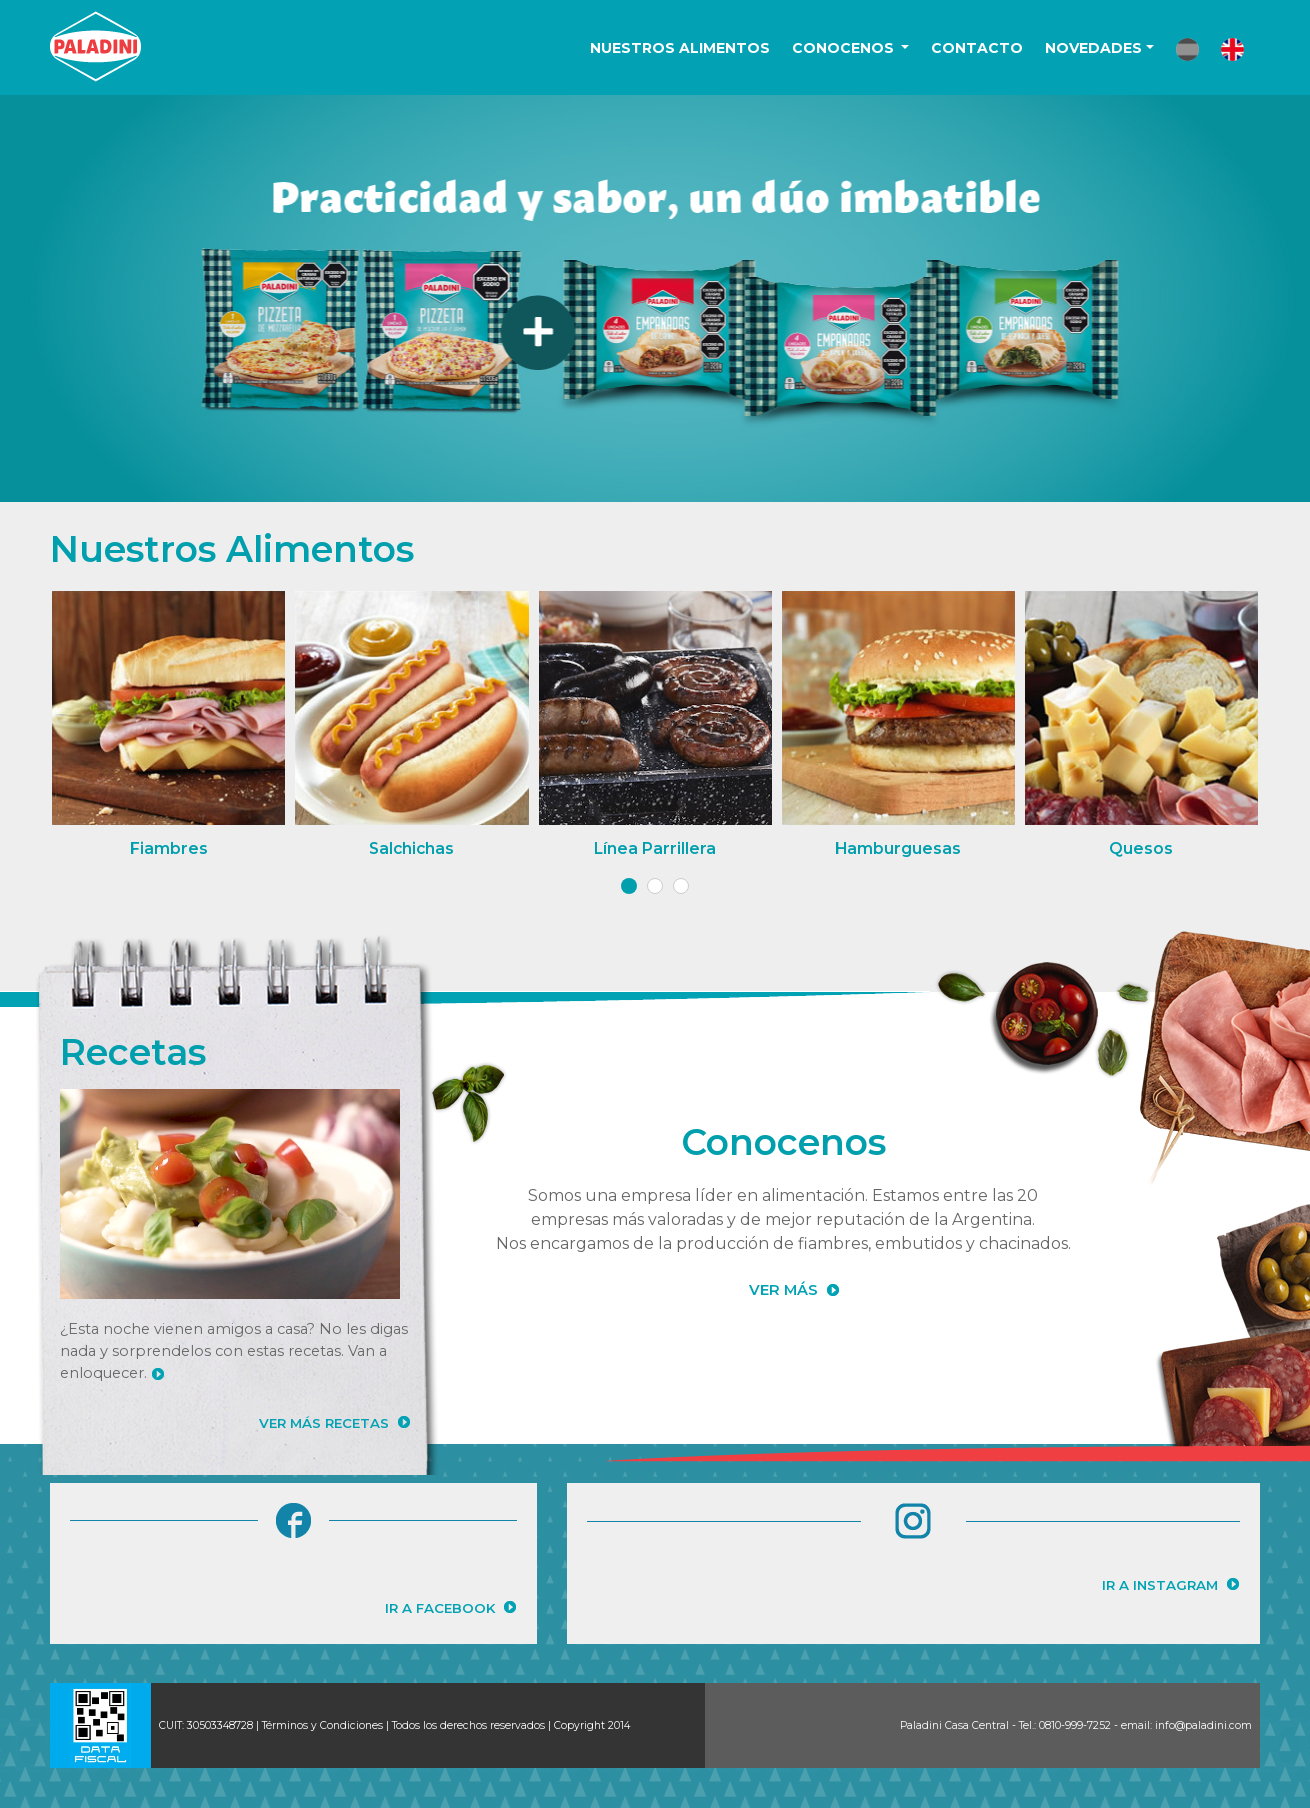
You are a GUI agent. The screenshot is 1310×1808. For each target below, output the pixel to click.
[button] (1187, 49)
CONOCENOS (845, 48)
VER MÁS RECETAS (324, 1423)
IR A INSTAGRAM (1160, 1585)
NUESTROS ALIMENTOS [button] (680, 48)
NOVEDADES (1093, 48)
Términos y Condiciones (322, 1725)
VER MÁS (783, 1290)
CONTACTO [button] (977, 48)
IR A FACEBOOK (440, 1608)
